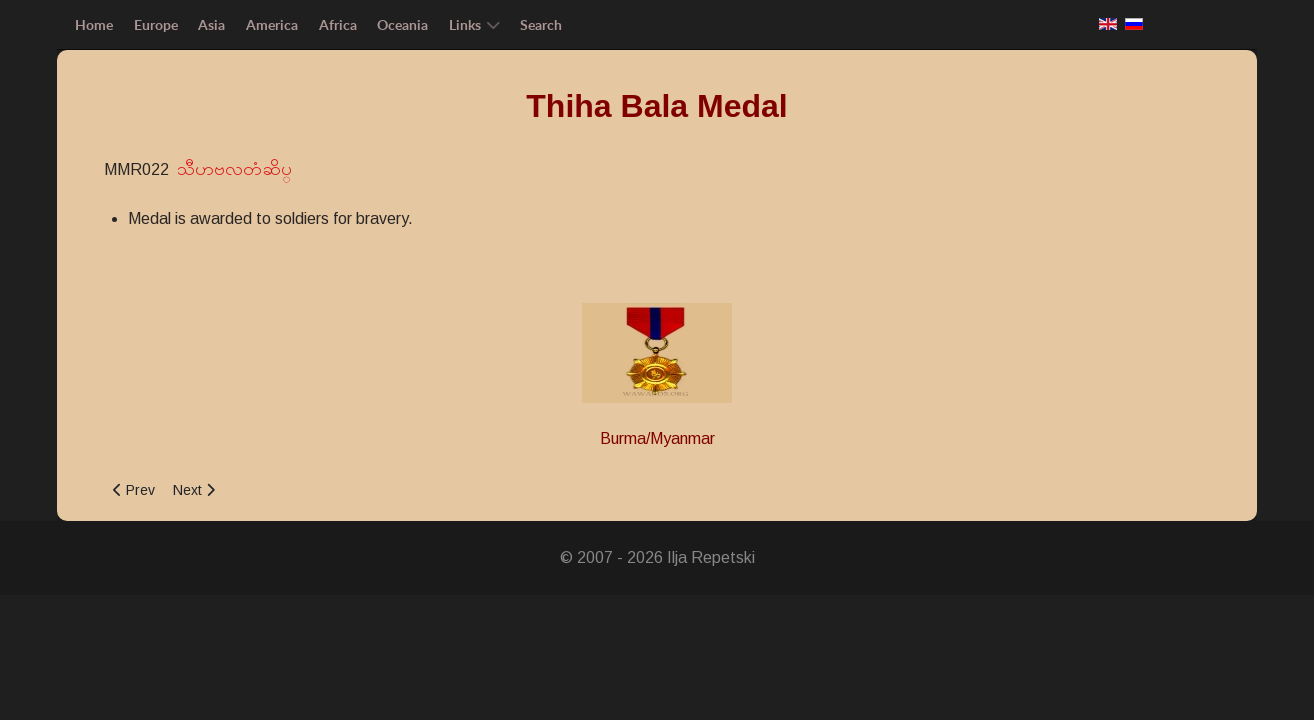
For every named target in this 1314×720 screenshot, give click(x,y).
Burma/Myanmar (657, 438)
